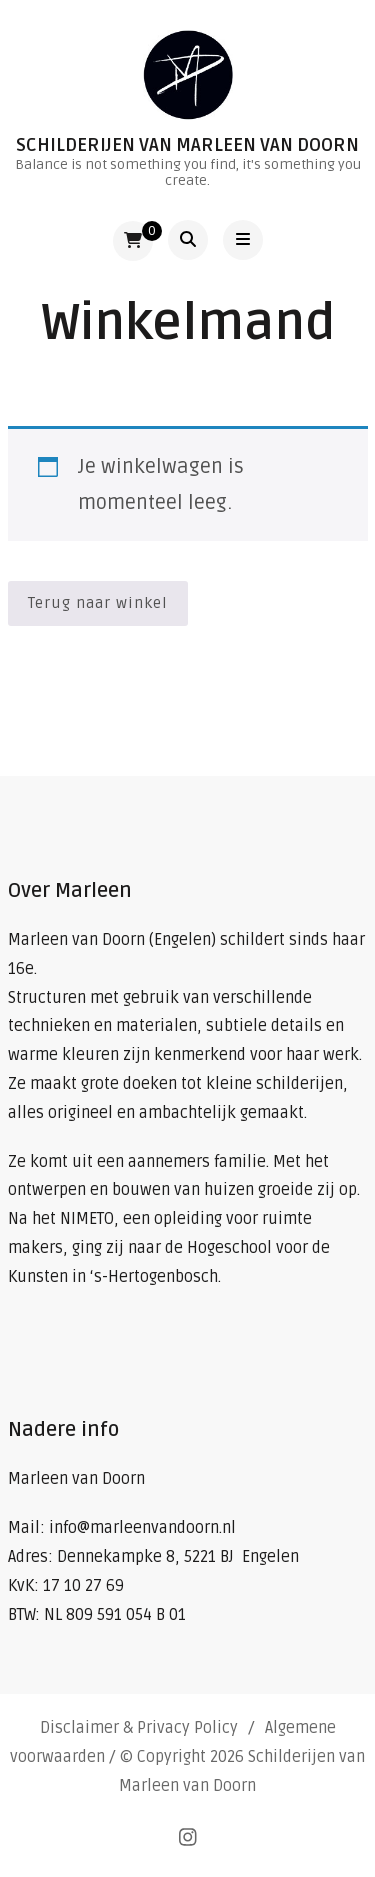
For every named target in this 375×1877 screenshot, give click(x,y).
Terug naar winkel (98, 603)
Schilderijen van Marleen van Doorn (187, 145)
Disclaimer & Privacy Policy (139, 1728)
